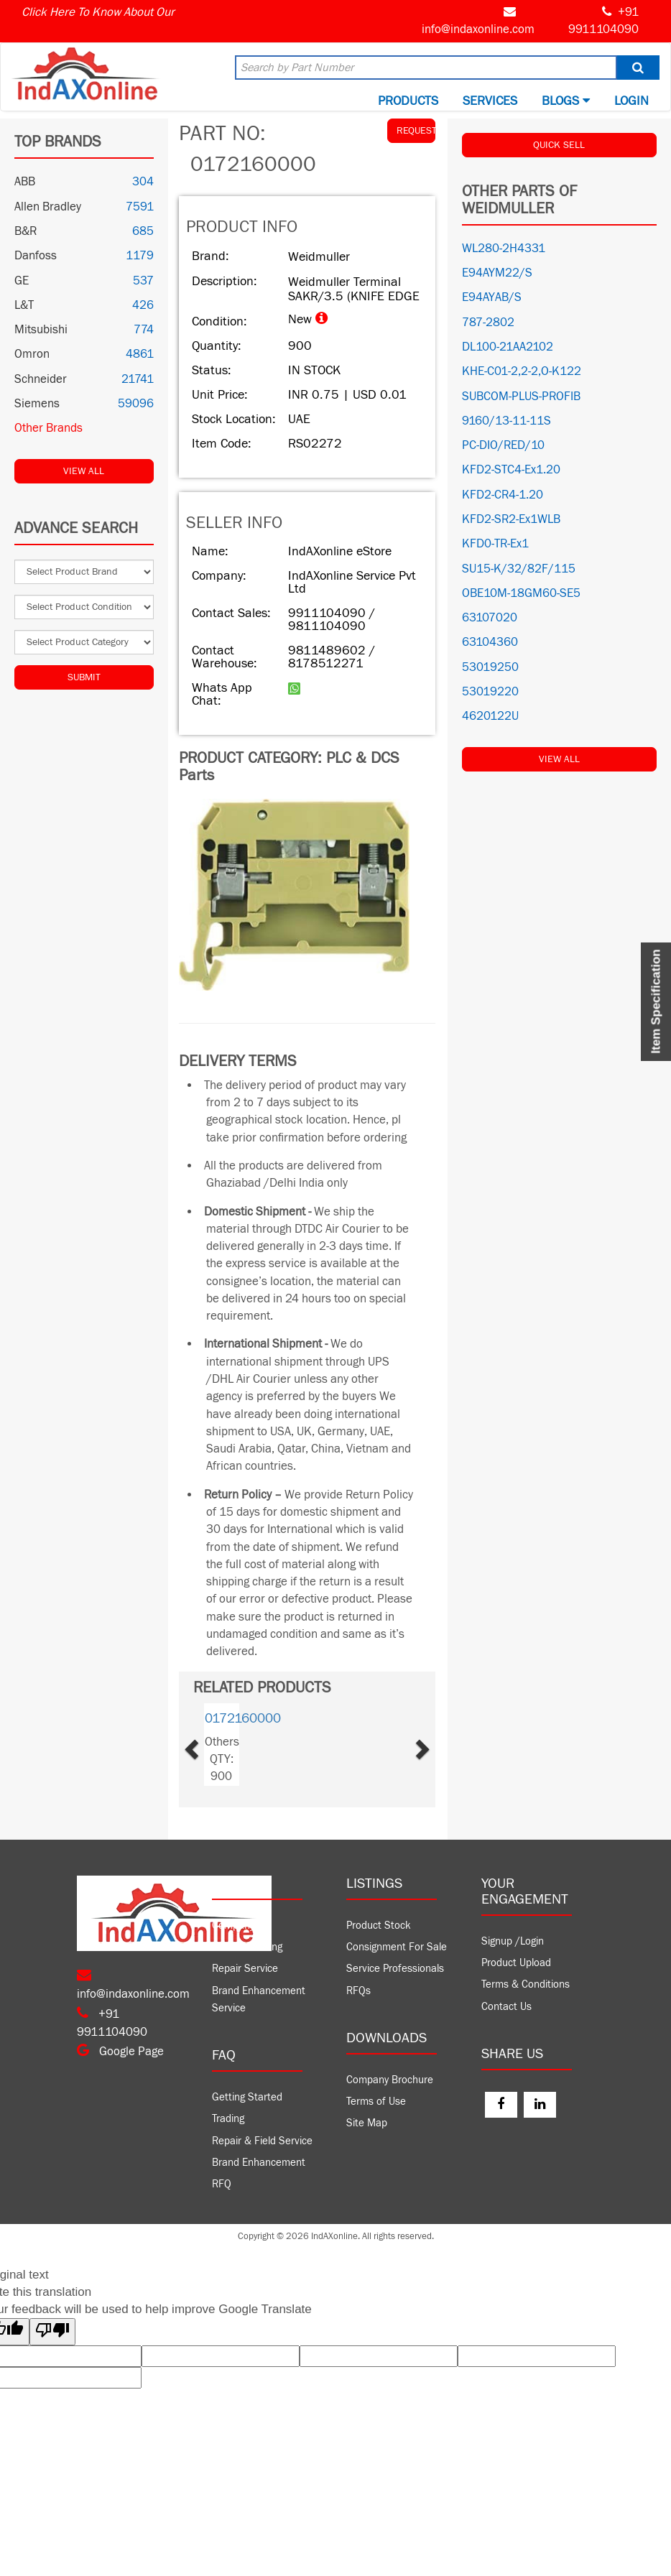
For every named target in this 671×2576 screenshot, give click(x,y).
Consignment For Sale (396, 1947)
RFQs (358, 1991)
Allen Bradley (47, 207)
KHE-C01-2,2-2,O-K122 (521, 371)
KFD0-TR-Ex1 (495, 544)
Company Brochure (389, 2080)
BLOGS (566, 100)
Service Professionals (395, 1969)
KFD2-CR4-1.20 (502, 495)
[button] (208, 1745)
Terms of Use (376, 2101)
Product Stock (378, 1925)
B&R (25, 231)
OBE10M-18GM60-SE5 (521, 593)
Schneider (40, 379)
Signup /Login (512, 1941)
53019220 (490, 692)
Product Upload (516, 1963)
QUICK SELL (559, 145)
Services (490, 100)
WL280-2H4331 (503, 248)
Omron (32, 354)
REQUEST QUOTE (416, 130)
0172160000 (243, 1718)
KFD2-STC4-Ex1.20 (511, 470)
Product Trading (247, 1947)
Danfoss (35, 256)
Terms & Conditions (525, 1984)
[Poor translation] (52, 2331)
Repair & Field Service (262, 2141)
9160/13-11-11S (506, 421)
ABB (24, 182)
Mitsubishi (41, 330)
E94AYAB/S (492, 297)
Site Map (366, 2123)
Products (408, 100)
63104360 (490, 642)
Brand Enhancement (258, 2162)
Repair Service (245, 1969)
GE (21, 281)
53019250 (490, 667)
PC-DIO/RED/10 (503, 445)
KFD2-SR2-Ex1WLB (511, 519)
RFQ (221, 2184)
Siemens (37, 404)
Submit (84, 677)
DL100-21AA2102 (507, 347)
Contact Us (506, 2007)
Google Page (120, 2051)
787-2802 (488, 322)
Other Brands (48, 428)
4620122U (490, 716)
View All (83, 471)
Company (233, 1925)
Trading (228, 2119)
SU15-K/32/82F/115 (518, 569)
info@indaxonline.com (478, 29)
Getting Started (247, 2097)
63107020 (489, 618)
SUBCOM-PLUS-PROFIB (521, 396)
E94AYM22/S (497, 273)
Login (631, 100)
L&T (24, 305)
